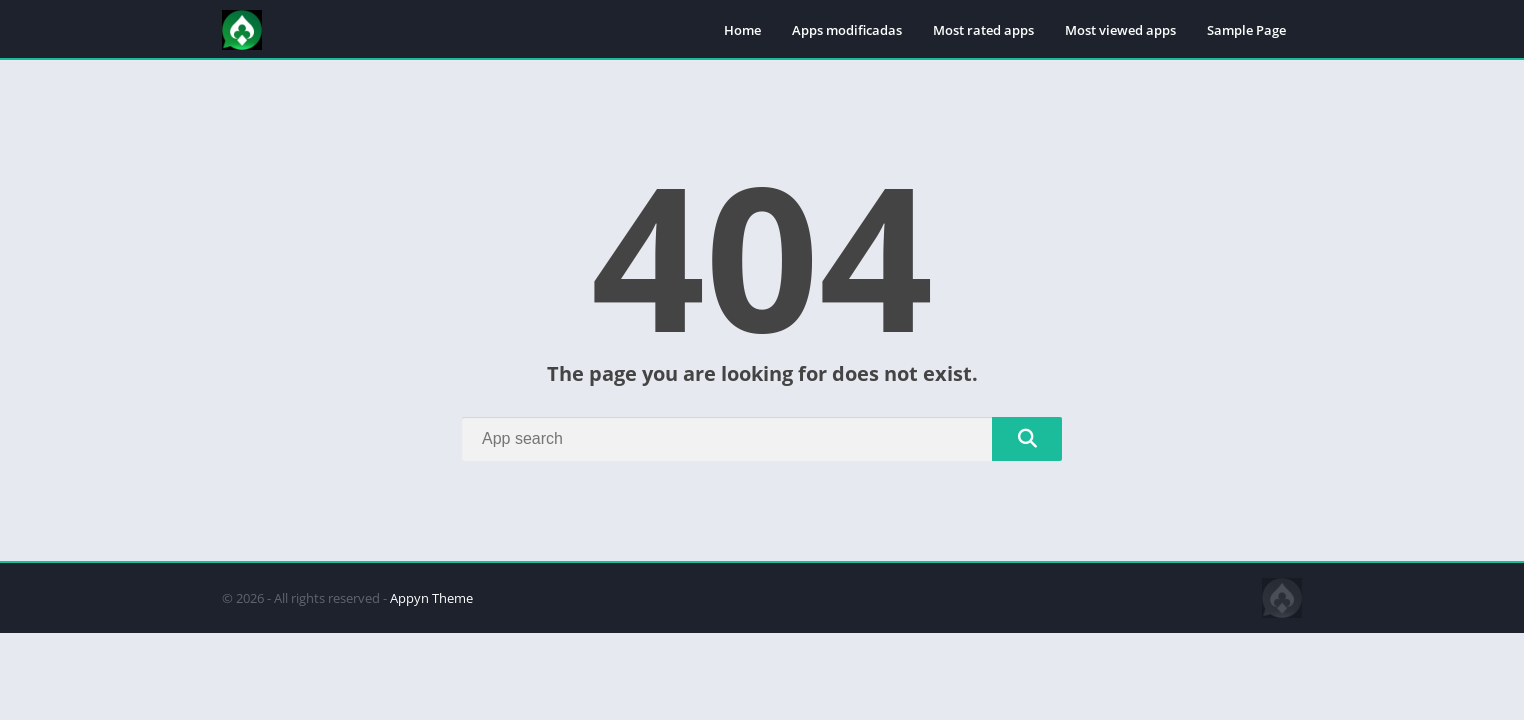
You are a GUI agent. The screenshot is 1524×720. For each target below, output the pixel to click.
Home (742, 30)
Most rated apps (983, 30)
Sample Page (1246, 30)
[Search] (762, 439)
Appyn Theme (431, 598)
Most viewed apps (1120, 30)
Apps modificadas (847, 30)
